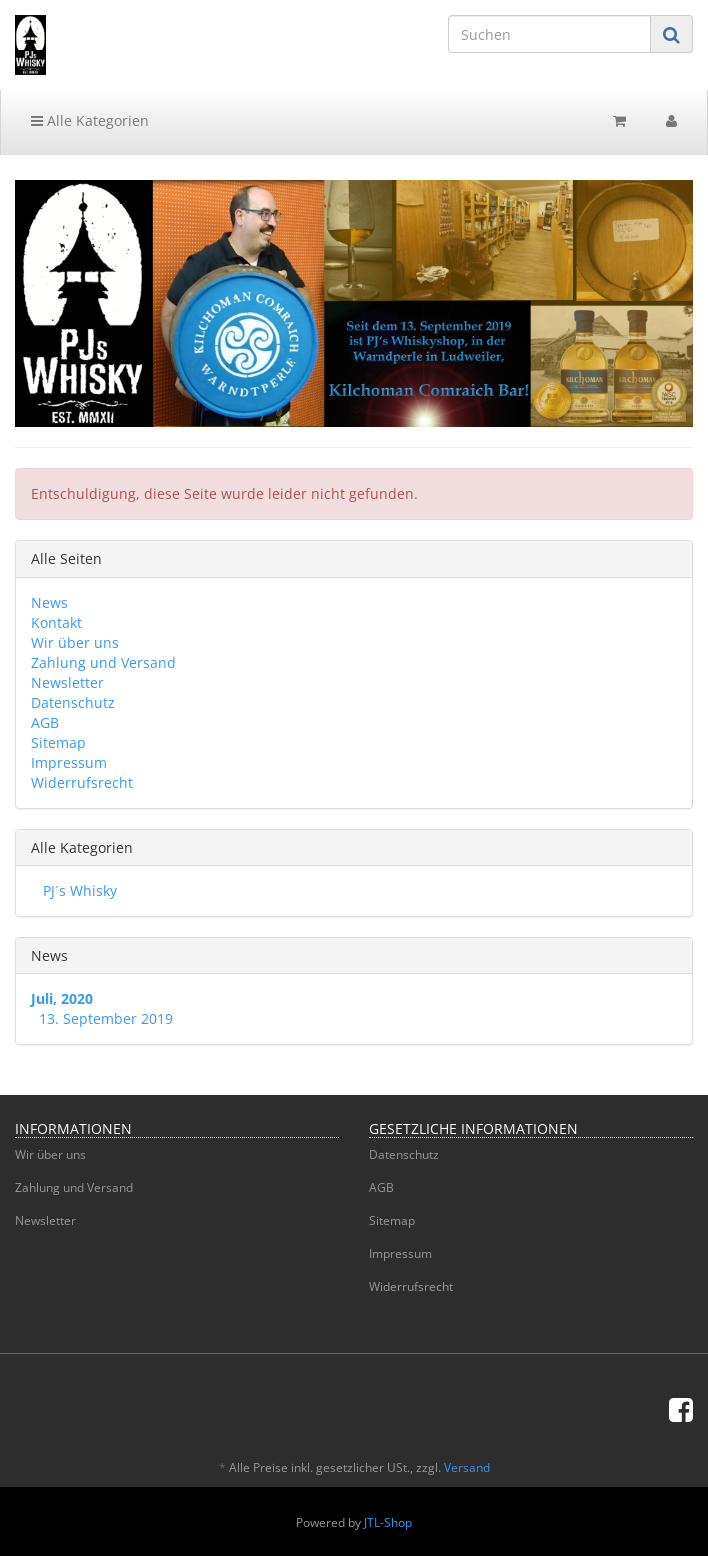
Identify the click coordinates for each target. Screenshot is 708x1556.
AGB (45, 722)
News (49, 602)
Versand (467, 1467)
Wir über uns (75, 642)
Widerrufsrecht (82, 782)
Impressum (69, 762)
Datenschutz (73, 702)
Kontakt (56, 622)
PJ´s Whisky (78, 890)
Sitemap (58, 742)
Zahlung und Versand (103, 662)
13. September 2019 (106, 1018)
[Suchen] (549, 34)
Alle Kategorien (90, 120)
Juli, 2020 (62, 998)
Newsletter (67, 682)
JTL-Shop (388, 1522)
